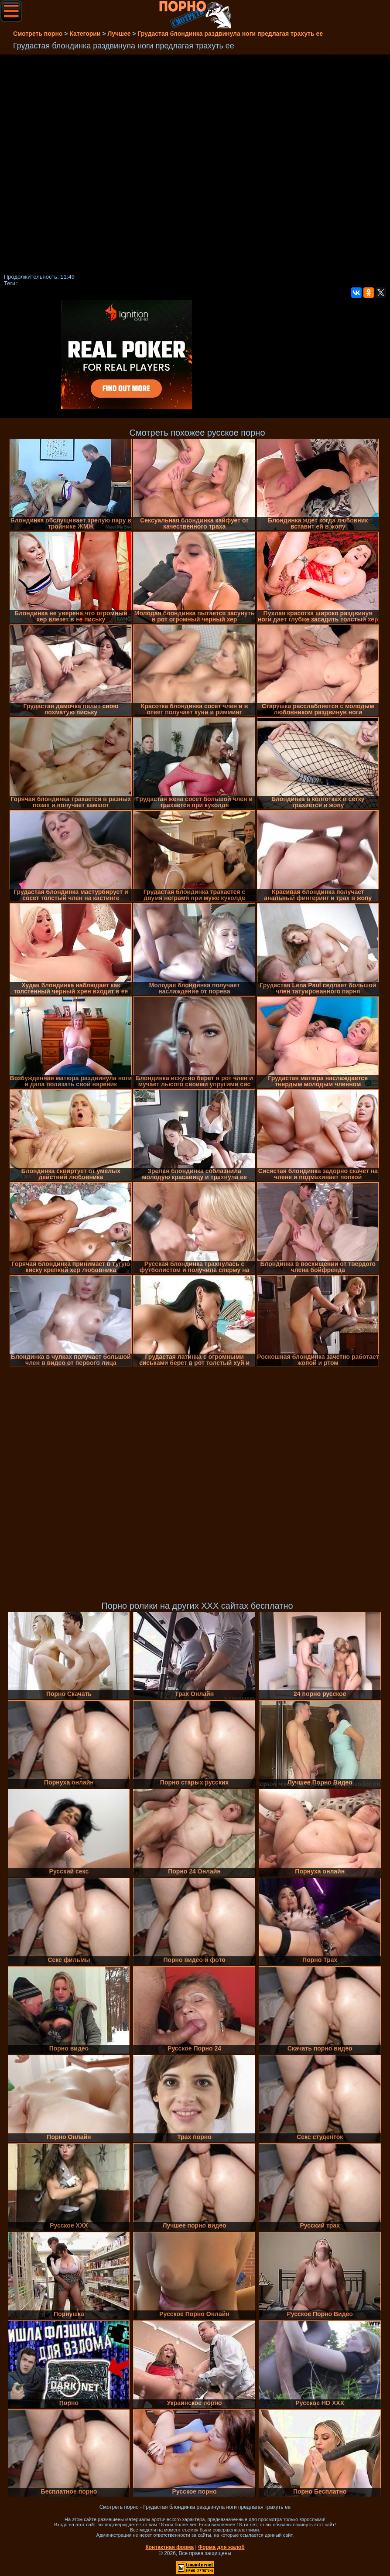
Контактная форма (169, 2547)
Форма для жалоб (221, 2547)
